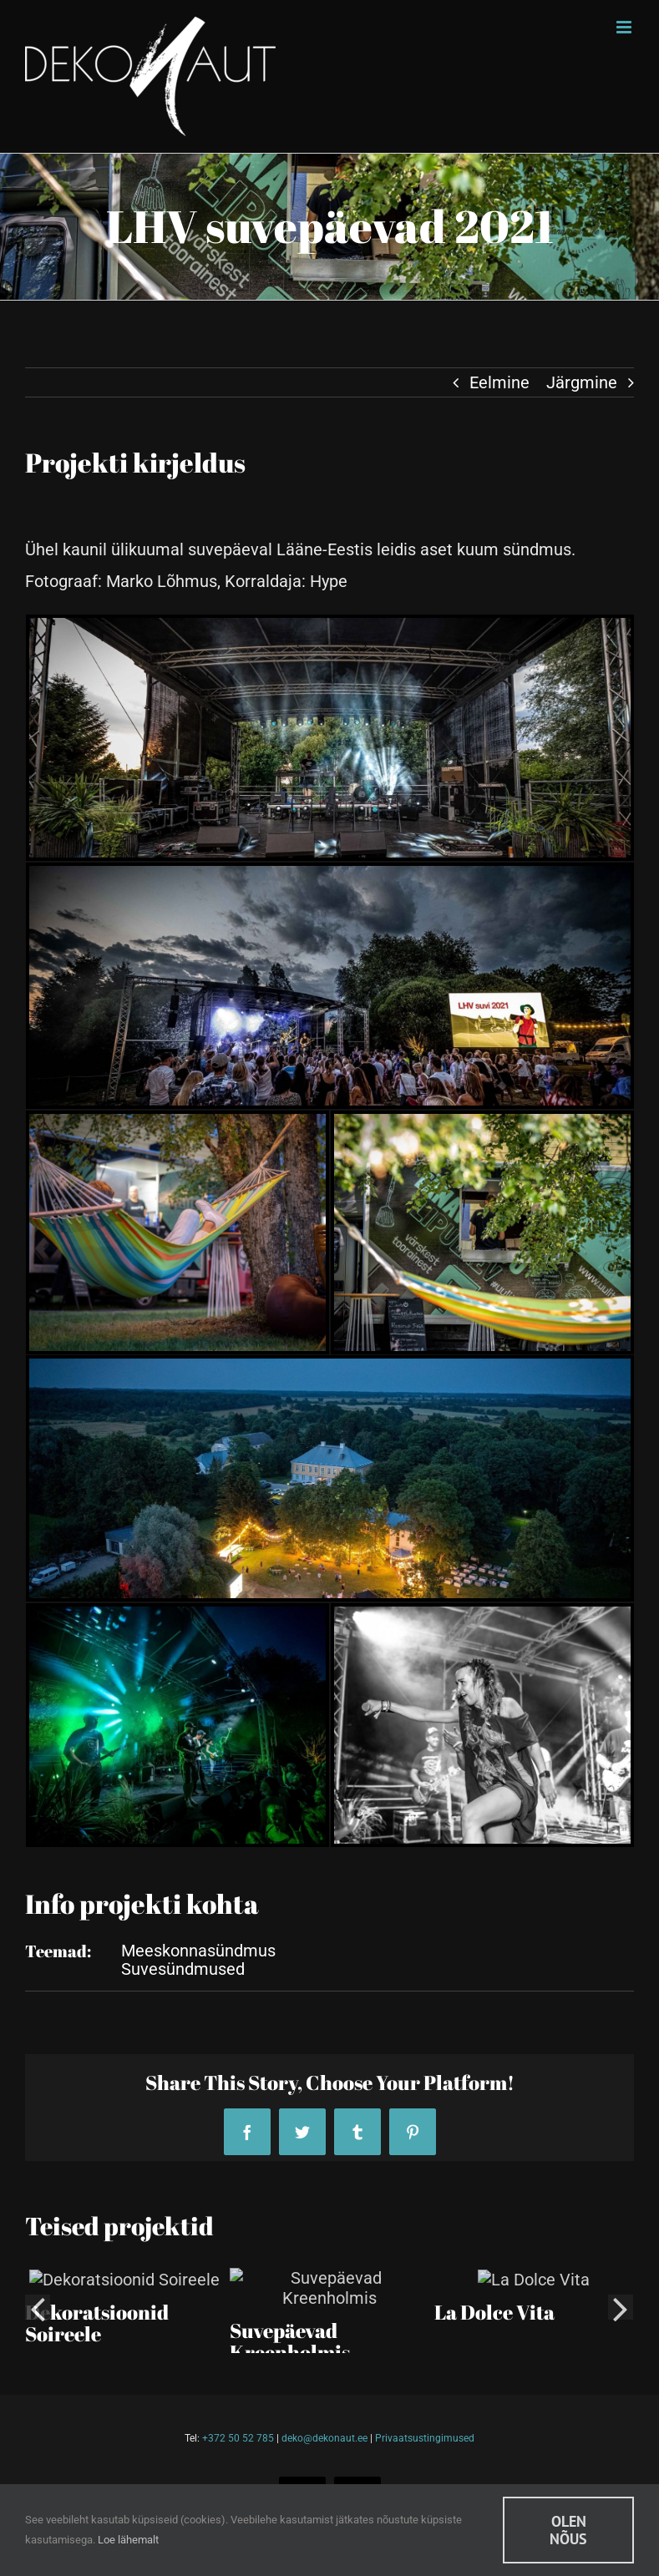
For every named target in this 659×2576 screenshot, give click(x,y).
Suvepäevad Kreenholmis (290, 2321)
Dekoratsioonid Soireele (97, 2321)
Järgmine (581, 382)
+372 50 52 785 (238, 2438)
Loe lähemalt (128, 2539)
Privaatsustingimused (424, 2438)
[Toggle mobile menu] (625, 27)
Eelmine (499, 382)
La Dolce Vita (494, 2310)
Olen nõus (568, 2530)
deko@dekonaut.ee (324, 2438)
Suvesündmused (183, 1969)
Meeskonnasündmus (198, 1951)
